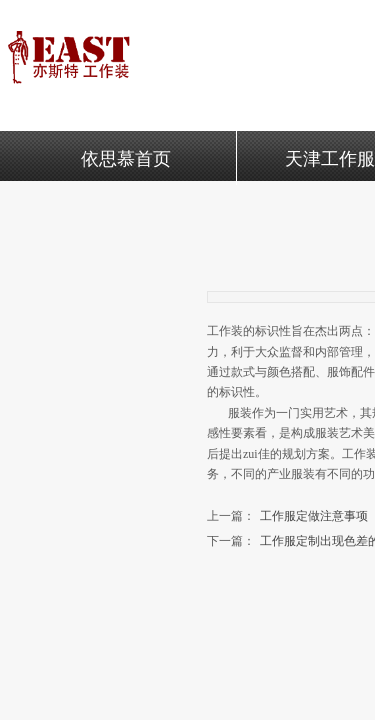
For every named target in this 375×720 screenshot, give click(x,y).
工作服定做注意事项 (287, 516)
